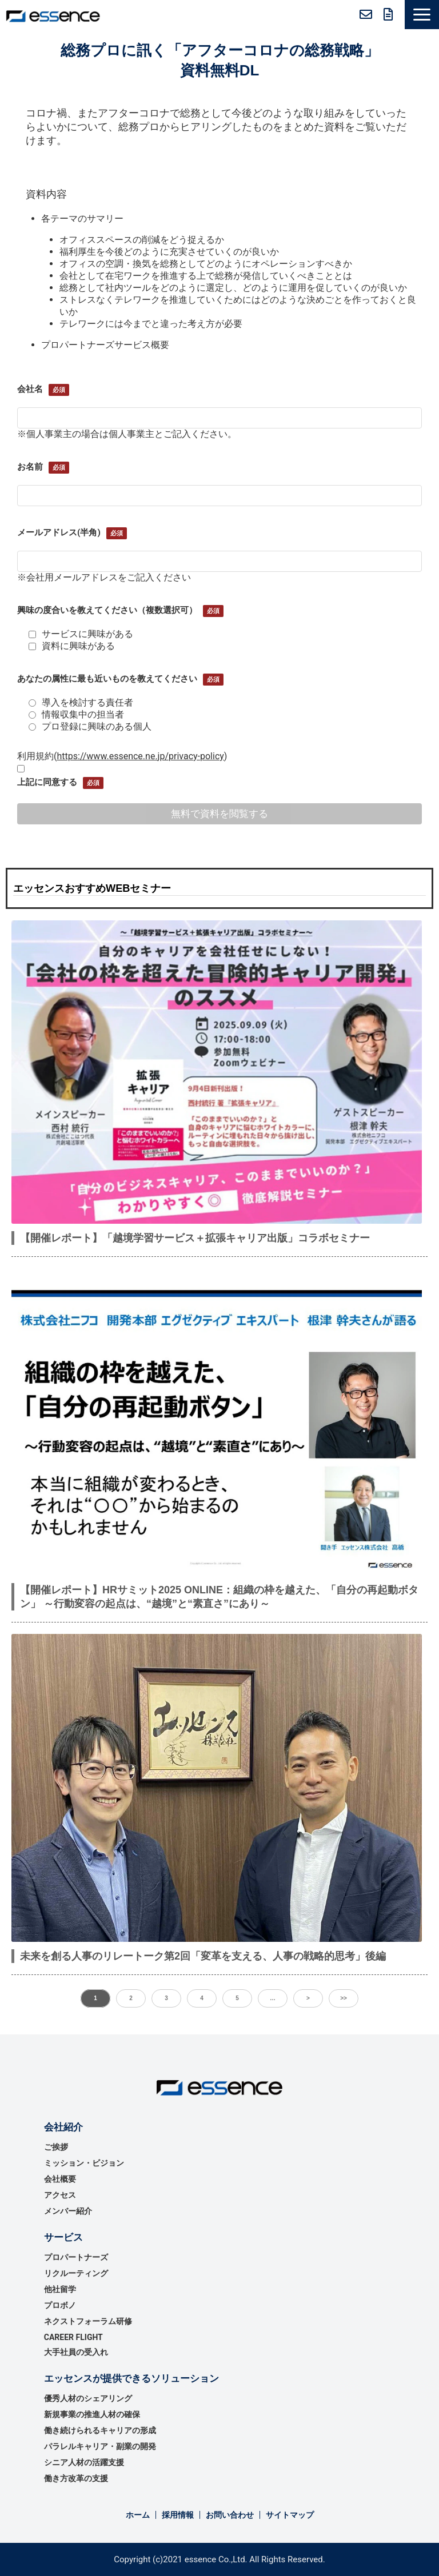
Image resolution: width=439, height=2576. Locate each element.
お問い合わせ (366, 14)
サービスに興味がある (81, 633)
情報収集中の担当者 (76, 714)
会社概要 (60, 2179)
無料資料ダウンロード (388, 14)
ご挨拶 (56, 2147)
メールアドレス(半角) (59, 532)
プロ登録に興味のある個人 (90, 726)
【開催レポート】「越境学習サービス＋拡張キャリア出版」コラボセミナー (195, 1238)
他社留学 (60, 2289)
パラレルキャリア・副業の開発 (100, 2446)
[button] (422, 14)
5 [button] (237, 1998)
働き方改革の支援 (76, 2478)
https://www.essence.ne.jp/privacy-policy (140, 756)
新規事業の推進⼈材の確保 (92, 2414)
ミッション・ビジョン (84, 2163)
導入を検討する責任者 (81, 702)
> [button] (308, 1998)
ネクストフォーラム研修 (88, 2321)
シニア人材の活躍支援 (84, 2462)
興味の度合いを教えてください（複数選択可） (107, 610)
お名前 (30, 467)
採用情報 (178, 2514)
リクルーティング (76, 2273)
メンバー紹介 (68, 2211)
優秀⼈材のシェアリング (88, 2398)
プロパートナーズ (76, 2257)
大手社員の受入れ (76, 2352)
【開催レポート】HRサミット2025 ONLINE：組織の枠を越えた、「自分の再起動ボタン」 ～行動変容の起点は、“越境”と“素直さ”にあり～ (219, 1596)
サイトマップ (290, 2514)
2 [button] (131, 1998)
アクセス (60, 2195)
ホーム (138, 2514)
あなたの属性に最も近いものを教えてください (107, 679)
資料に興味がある (72, 645)
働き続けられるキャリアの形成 (100, 2430)
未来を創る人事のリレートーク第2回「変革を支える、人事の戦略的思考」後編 (203, 1956)
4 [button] (201, 1998)
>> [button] (343, 1998)
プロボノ (60, 2305)
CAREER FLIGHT (73, 2337)
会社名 (30, 389)
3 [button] (166, 1998)
